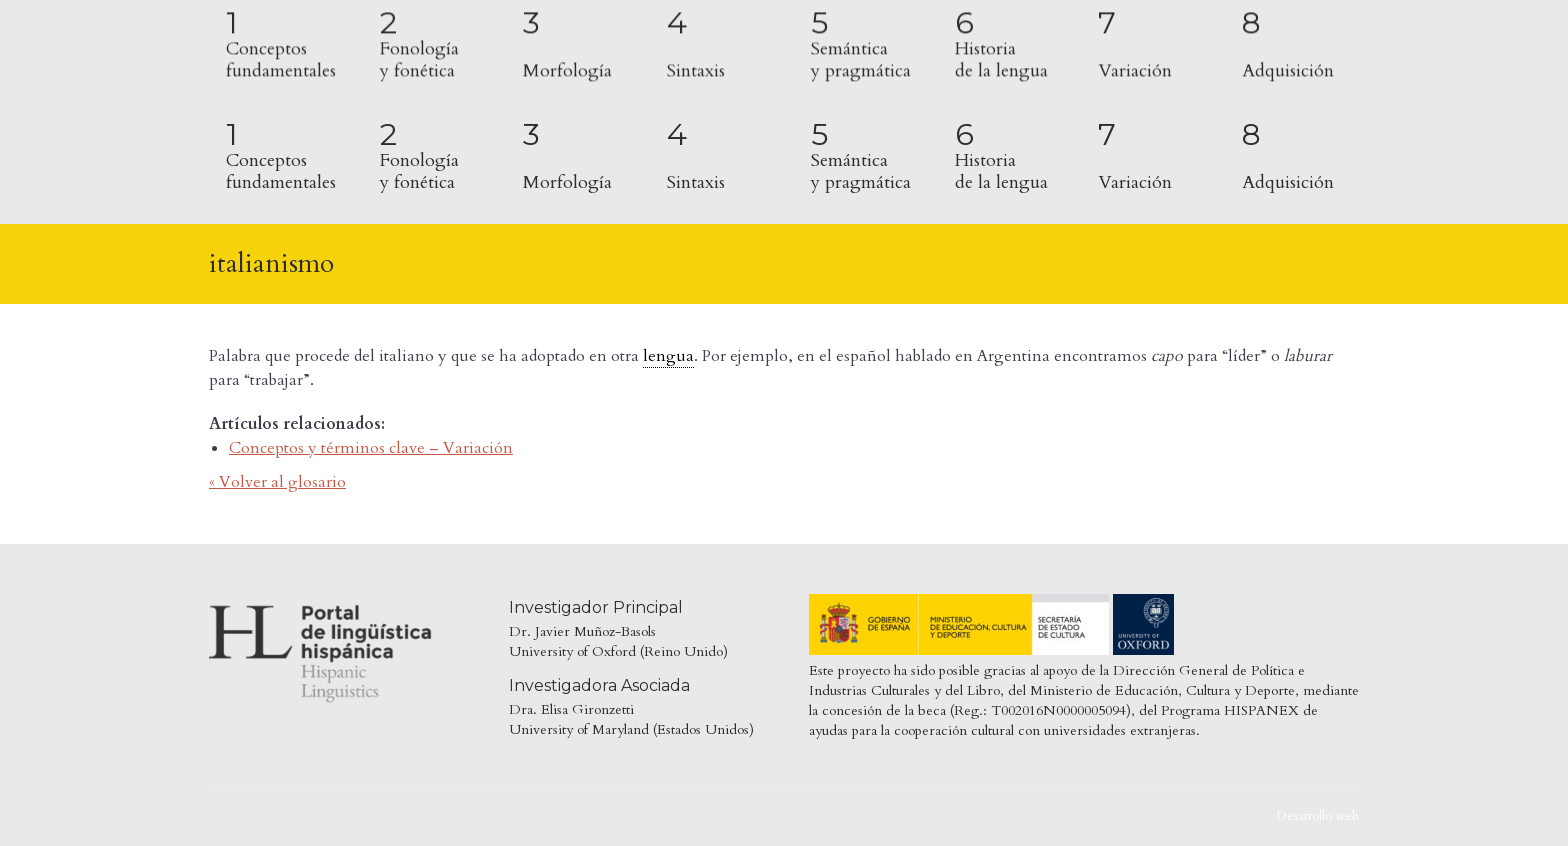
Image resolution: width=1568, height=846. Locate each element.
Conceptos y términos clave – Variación (371, 448)
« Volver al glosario (277, 482)
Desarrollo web (1317, 816)
